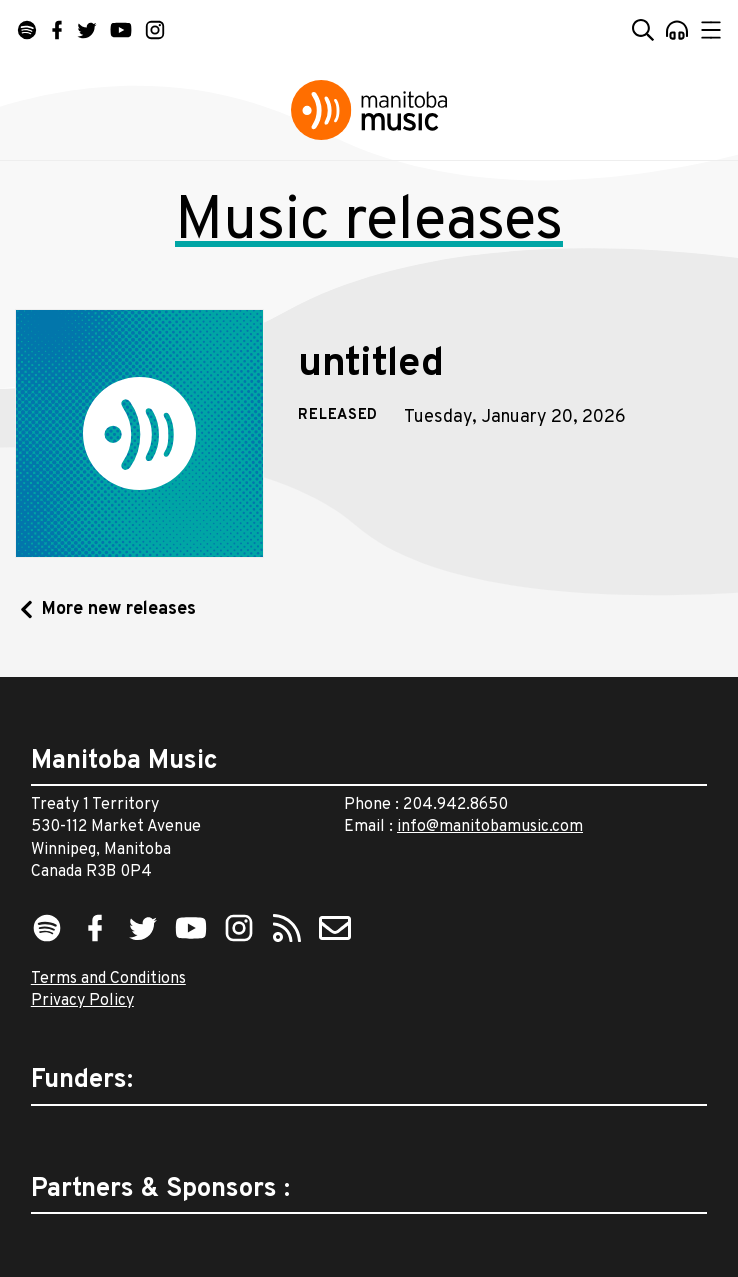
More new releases (119, 609)
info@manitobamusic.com (490, 827)
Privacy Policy (82, 1001)
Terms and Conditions (108, 979)
